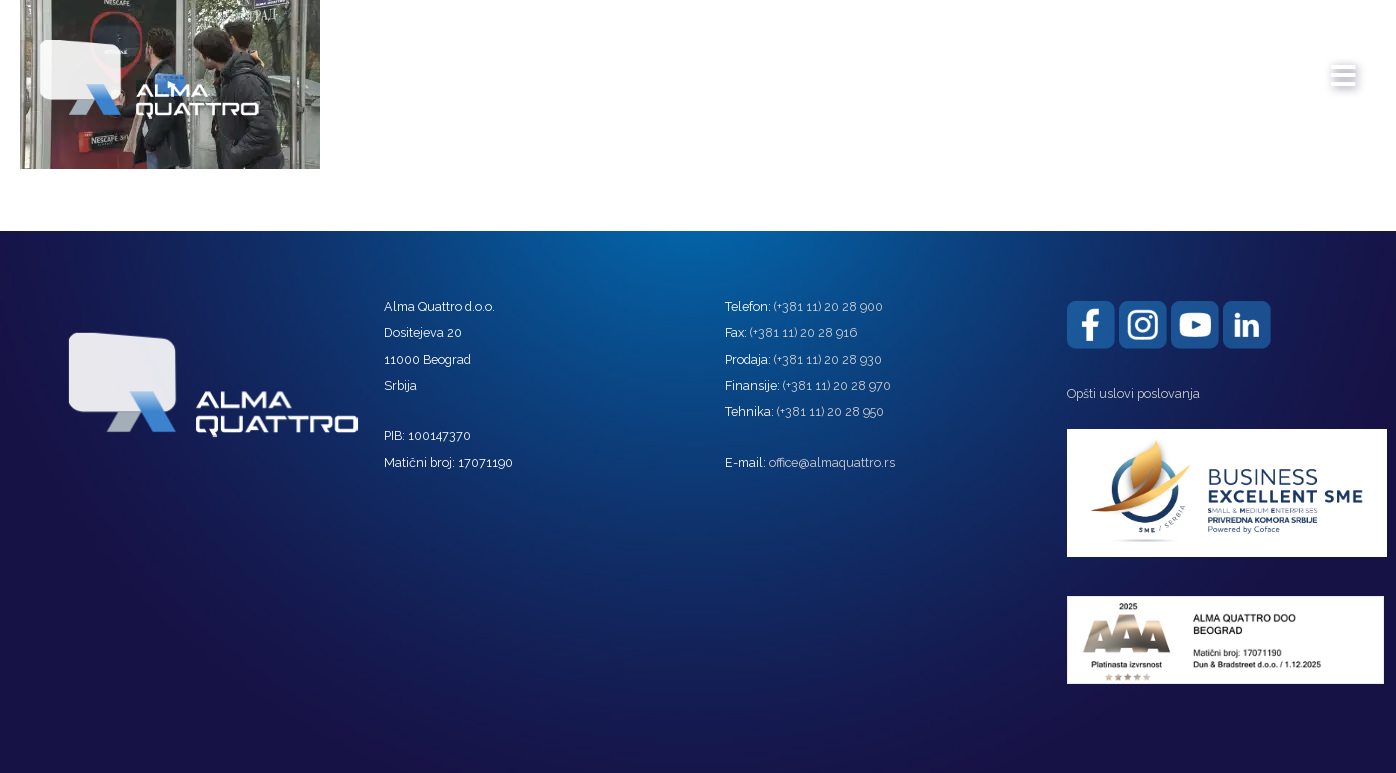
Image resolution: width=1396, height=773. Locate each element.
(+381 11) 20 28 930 (828, 359)
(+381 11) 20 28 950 (830, 411)
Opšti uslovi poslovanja (1133, 393)
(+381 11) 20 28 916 (803, 332)
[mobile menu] (1344, 66)
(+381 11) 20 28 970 (837, 385)
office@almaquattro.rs (832, 462)
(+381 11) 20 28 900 (828, 306)
